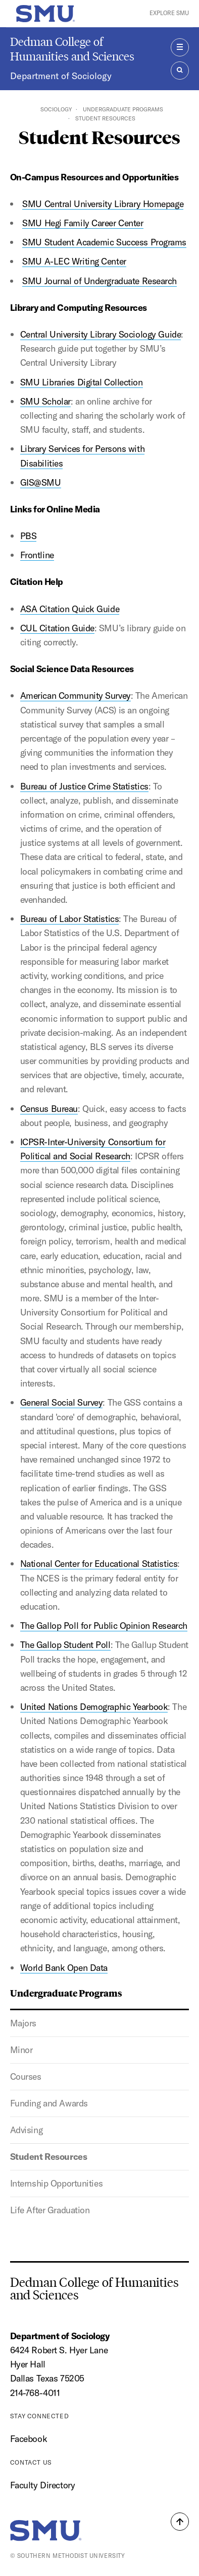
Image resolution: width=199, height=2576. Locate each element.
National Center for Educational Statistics (99, 1563)
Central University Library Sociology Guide (100, 334)
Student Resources (48, 2156)
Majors (23, 2023)
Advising (26, 2130)
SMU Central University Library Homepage (102, 204)
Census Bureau (49, 1108)
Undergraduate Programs (123, 109)
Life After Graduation (50, 2210)
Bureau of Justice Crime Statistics (84, 786)
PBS (28, 536)
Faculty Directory (42, 2485)
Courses (25, 2076)
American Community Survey (75, 695)
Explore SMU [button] (169, 13)
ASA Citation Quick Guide (69, 609)
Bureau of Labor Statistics (69, 918)
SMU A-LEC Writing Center (74, 261)
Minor (21, 2050)
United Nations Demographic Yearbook (94, 1706)
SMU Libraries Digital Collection (81, 382)
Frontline (37, 555)
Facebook (28, 2439)
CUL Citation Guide (57, 628)
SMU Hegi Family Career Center (82, 223)
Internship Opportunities (56, 2183)
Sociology (56, 109)
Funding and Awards (49, 2103)
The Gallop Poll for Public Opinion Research (103, 1625)
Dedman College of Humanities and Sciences (72, 48)
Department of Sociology (61, 76)
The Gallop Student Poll (65, 1644)
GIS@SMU (40, 482)
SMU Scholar (45, 401)
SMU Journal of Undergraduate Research (99, 281)
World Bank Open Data (64, 1967)
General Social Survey (61, 1402)
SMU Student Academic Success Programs (104, 242)
